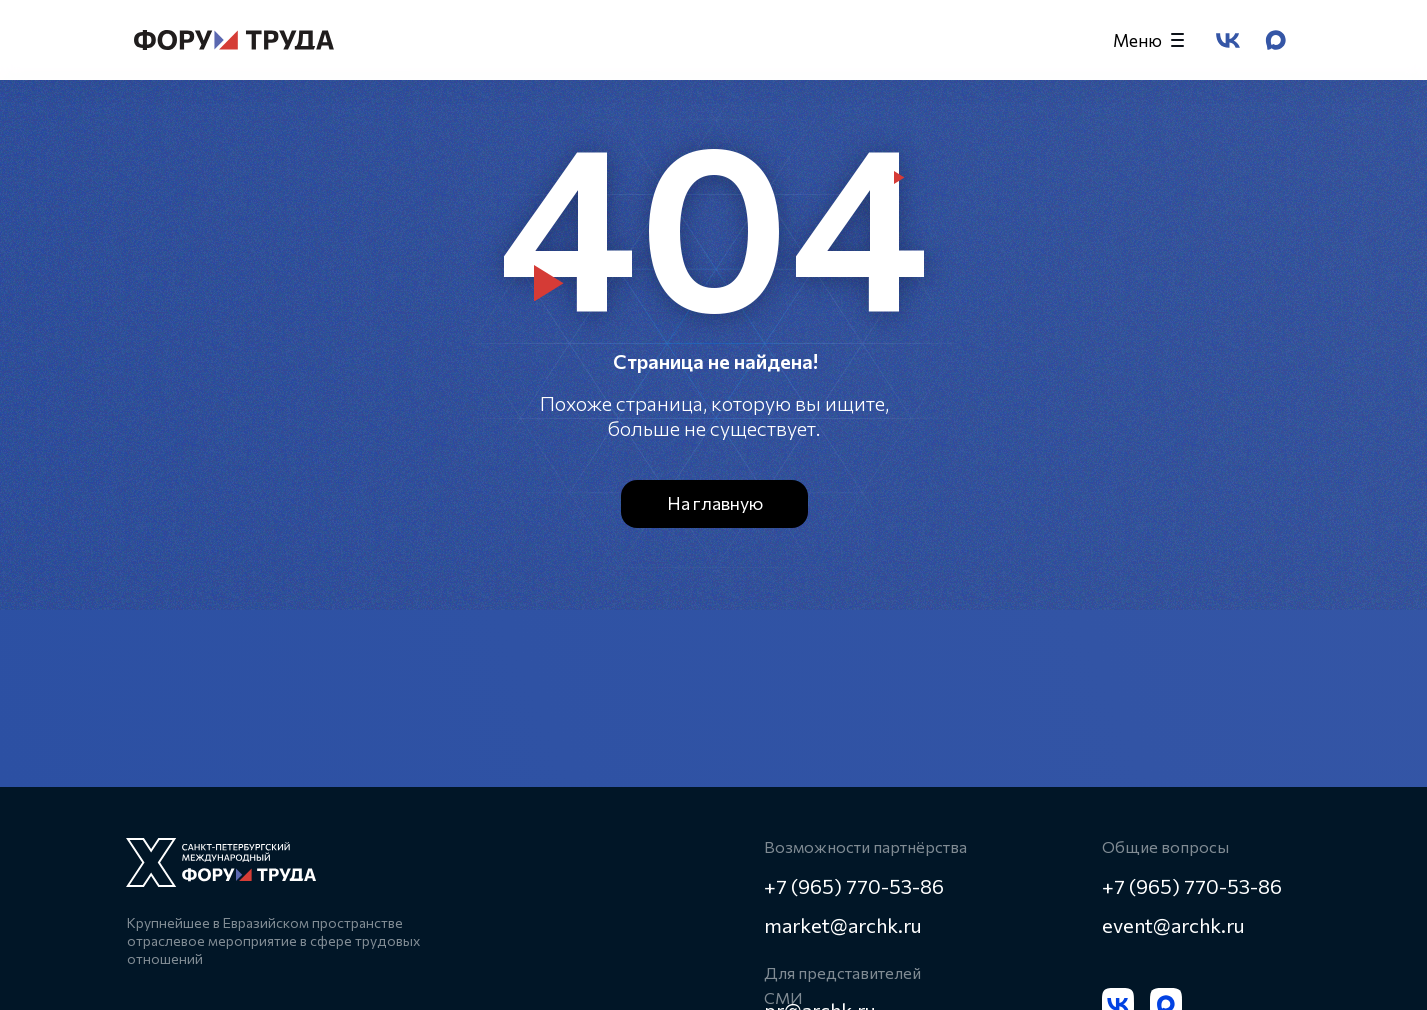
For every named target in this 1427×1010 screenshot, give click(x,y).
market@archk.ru (843, 925)
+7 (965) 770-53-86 (1192, 886)
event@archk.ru (1173, 925)
